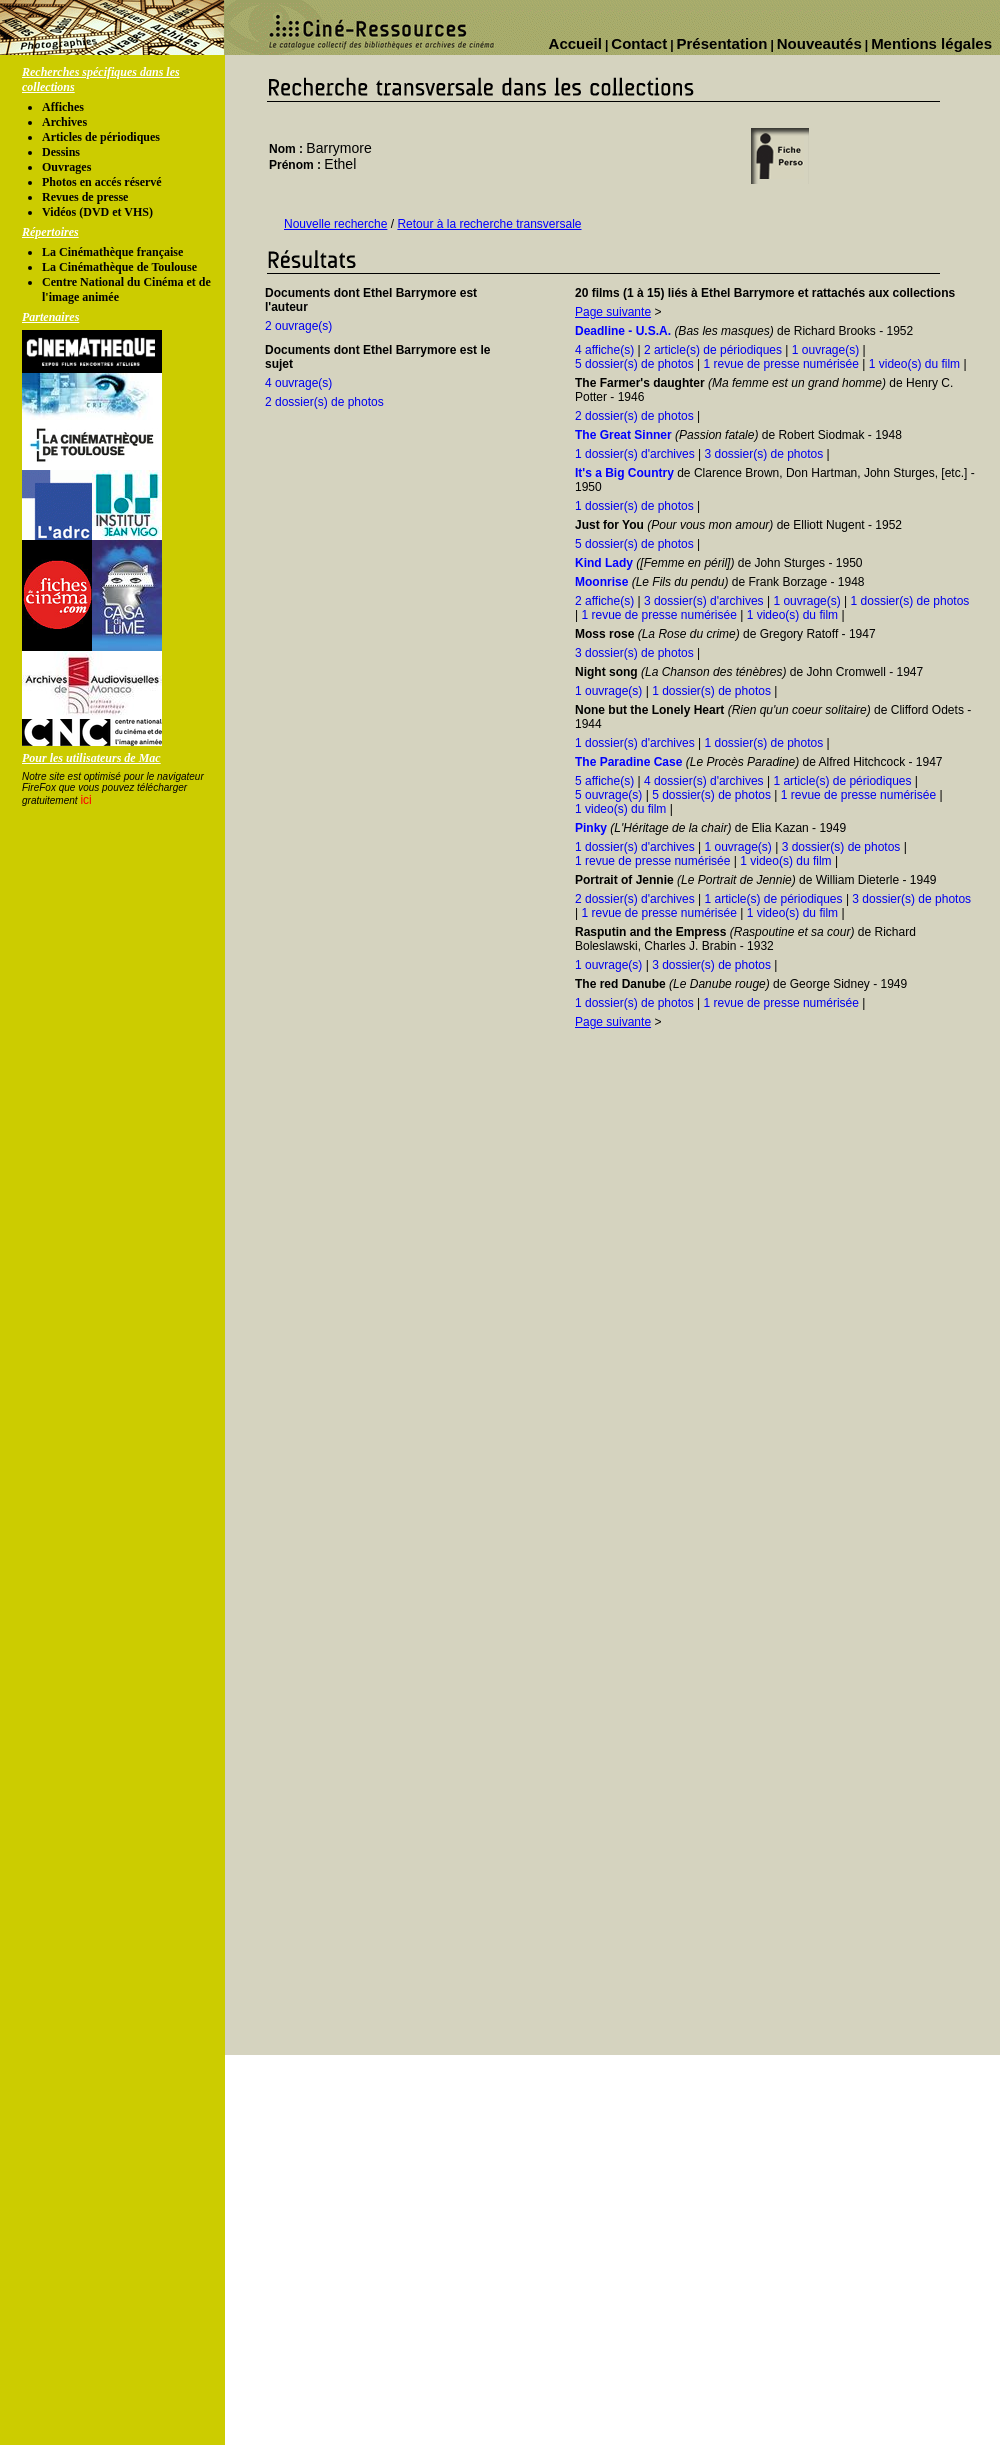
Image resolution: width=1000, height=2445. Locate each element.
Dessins (61, 152)
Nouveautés (819, 43)
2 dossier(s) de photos (324, 402)
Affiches (63, 107)
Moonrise (601, 582)
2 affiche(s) (604, 601)
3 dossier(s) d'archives (704, 601)
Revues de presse (85, 197)
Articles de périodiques (101, 137)
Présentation (722, 43)
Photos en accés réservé (102, 182)
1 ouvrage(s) (825, 350)
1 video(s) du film (914, 364)
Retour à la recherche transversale (489, 224)
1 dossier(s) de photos (634, 506)
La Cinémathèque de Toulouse (119, 267)
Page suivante (613, 312)
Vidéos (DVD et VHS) (97, 212)
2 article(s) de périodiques (713, 350)
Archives (64, 122)
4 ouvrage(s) (298, 383)
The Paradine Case (628, 762)
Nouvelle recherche (335, 224)
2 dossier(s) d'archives (635, 899)
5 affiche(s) (604, 781)
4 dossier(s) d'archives (704, 781)
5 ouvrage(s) (608, 795)
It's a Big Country (624, 473)
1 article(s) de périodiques (842, 781)
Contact (639, 43)
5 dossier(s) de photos (634, 364)
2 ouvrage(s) (298, 326)
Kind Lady (604, 563)
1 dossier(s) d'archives (635, 454)
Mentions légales (931, 43)
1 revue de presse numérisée (781, 364)
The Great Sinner (623, 435)
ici (85, 800)
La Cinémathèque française (112, 252)
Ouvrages (66, 167)
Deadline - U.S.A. (623, 331)
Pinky (591, 828)
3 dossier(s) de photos (763, 454)
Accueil (575, 43)
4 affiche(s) (604, 350)
